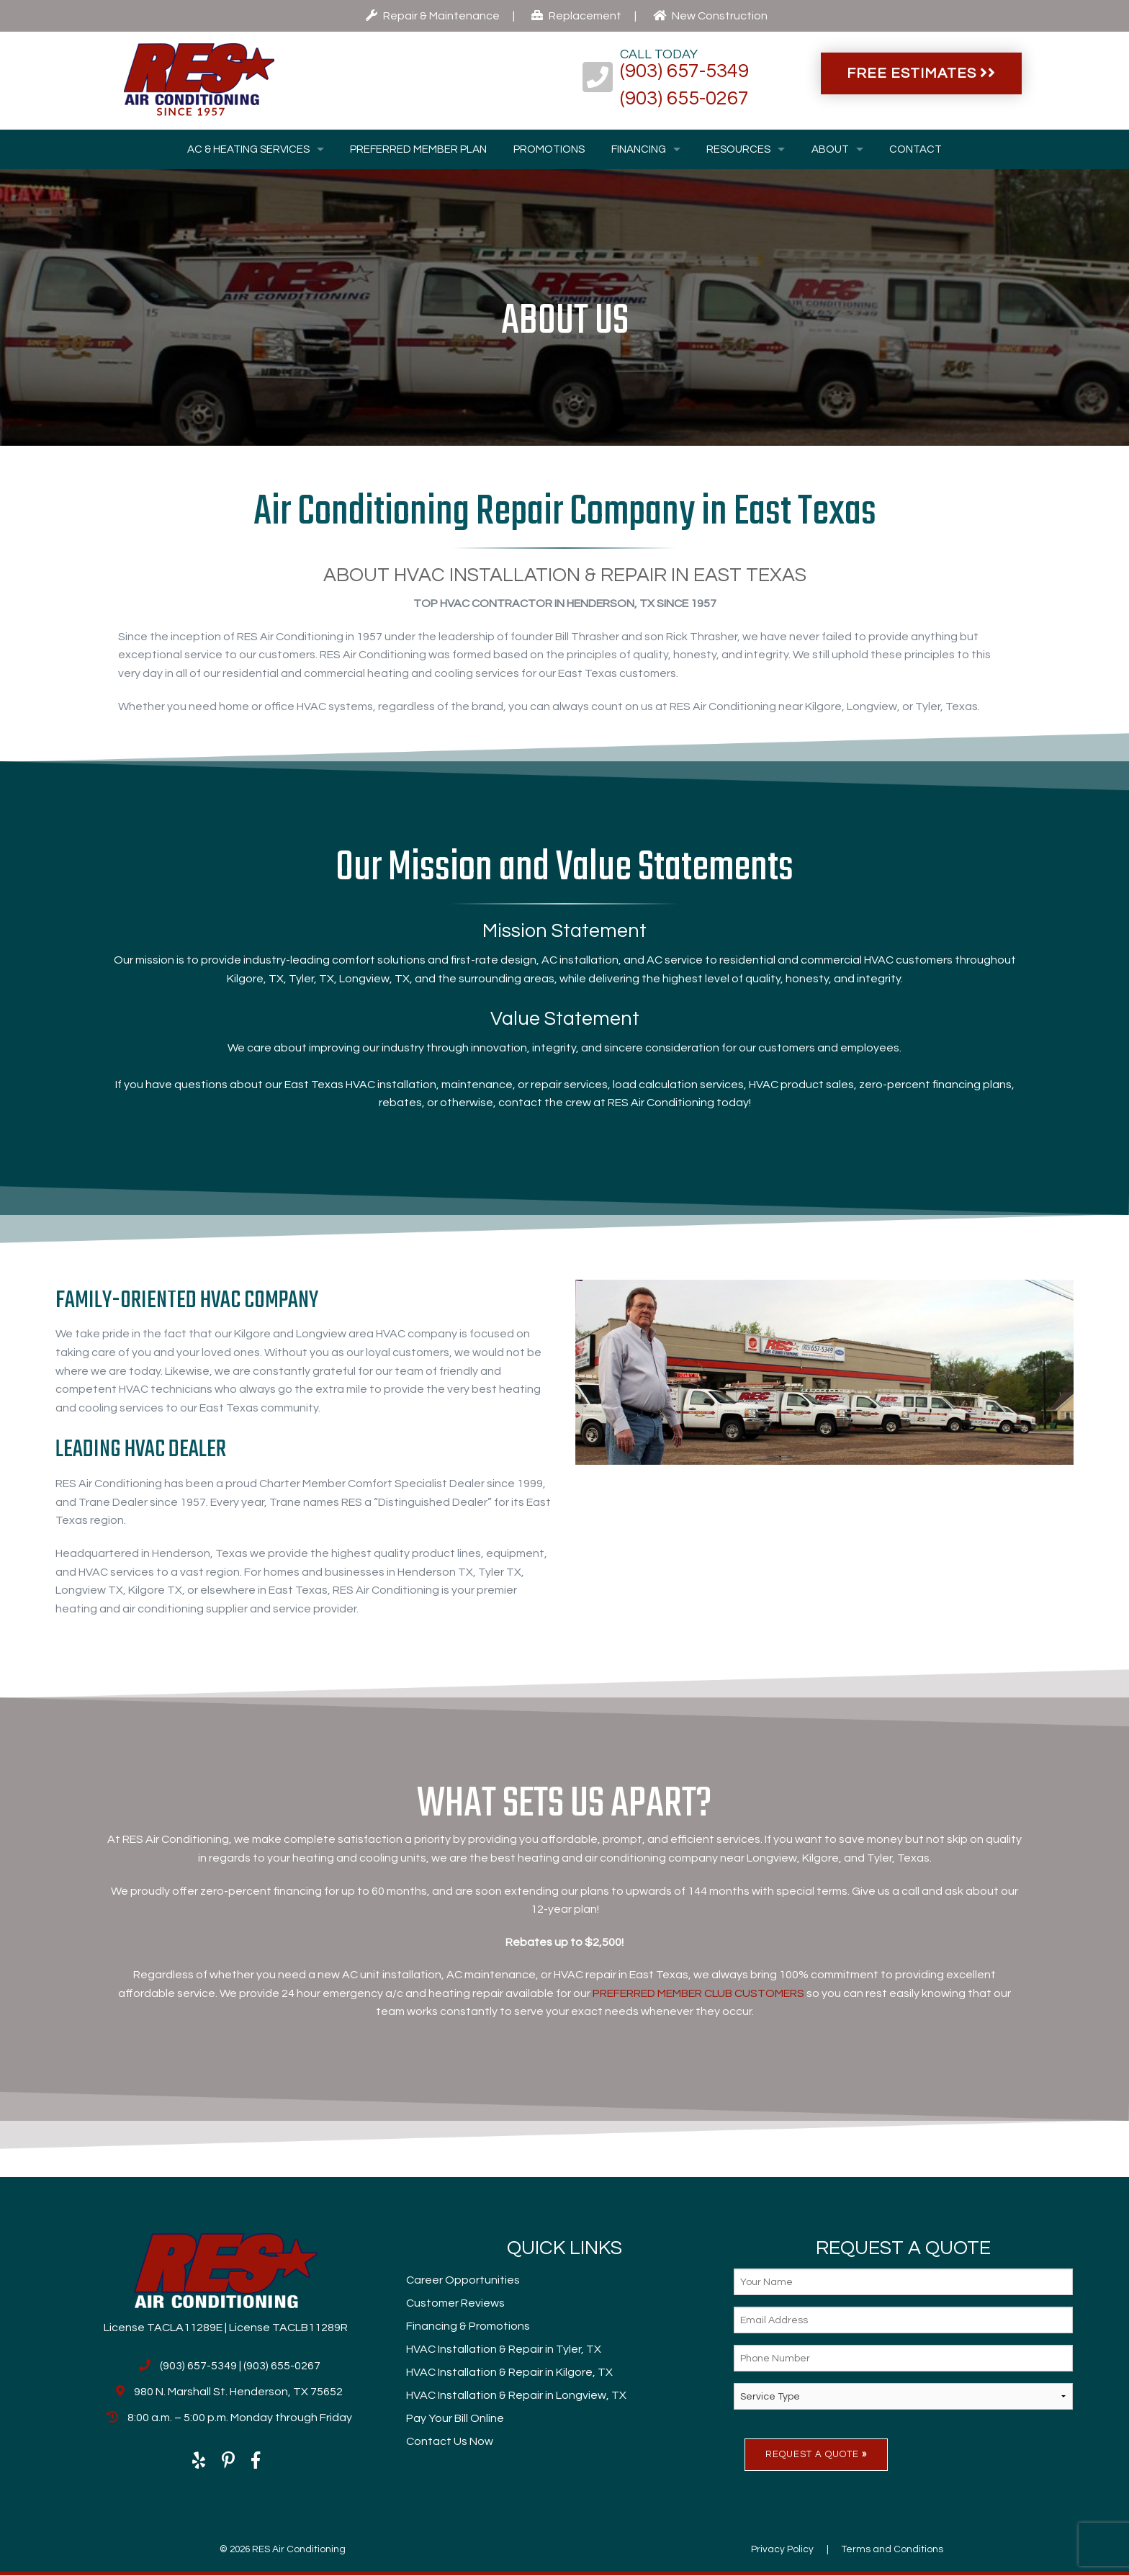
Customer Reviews (455, 2303)
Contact (915, 149)
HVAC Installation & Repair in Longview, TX (516, 2395)
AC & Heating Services (248, 149)
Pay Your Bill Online (455, 2418)
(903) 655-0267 (684, 99)
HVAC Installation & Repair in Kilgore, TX (509, 2372)
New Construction (710, 16)
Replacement (576, 16)
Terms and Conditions (892, 2549)
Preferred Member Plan (418, 149)
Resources (738, 149)
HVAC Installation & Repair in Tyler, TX (503, 2349)
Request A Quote (816, 2454)
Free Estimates (921, 73)
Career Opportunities (463, 2280)
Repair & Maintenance (433, 16)
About (830, 149)
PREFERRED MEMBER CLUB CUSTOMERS (698, 1993)
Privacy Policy (782, 2549)
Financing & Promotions (468, 2326)
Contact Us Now (449, 2441)
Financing (638, 149)
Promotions (549, 149)
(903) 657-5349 (684, 71)
